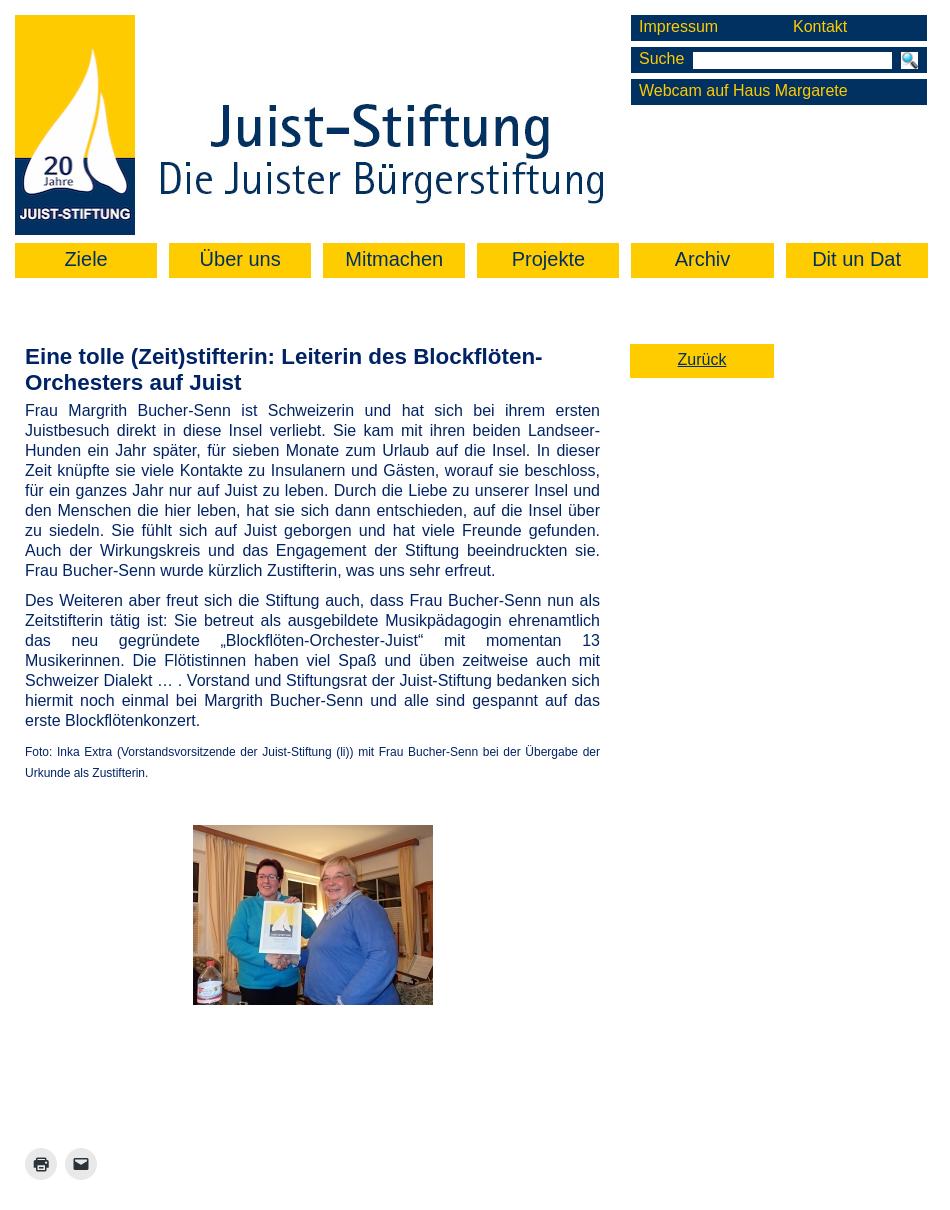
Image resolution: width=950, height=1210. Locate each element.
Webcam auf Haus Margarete (743, 90)
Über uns (240, 259)
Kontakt (820, 26)
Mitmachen (394, 259)
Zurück (702, 359)
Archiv (703, 259)
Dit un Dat (856, 259)
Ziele (85, 259)
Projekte (548, 259)
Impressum (678, 26)
